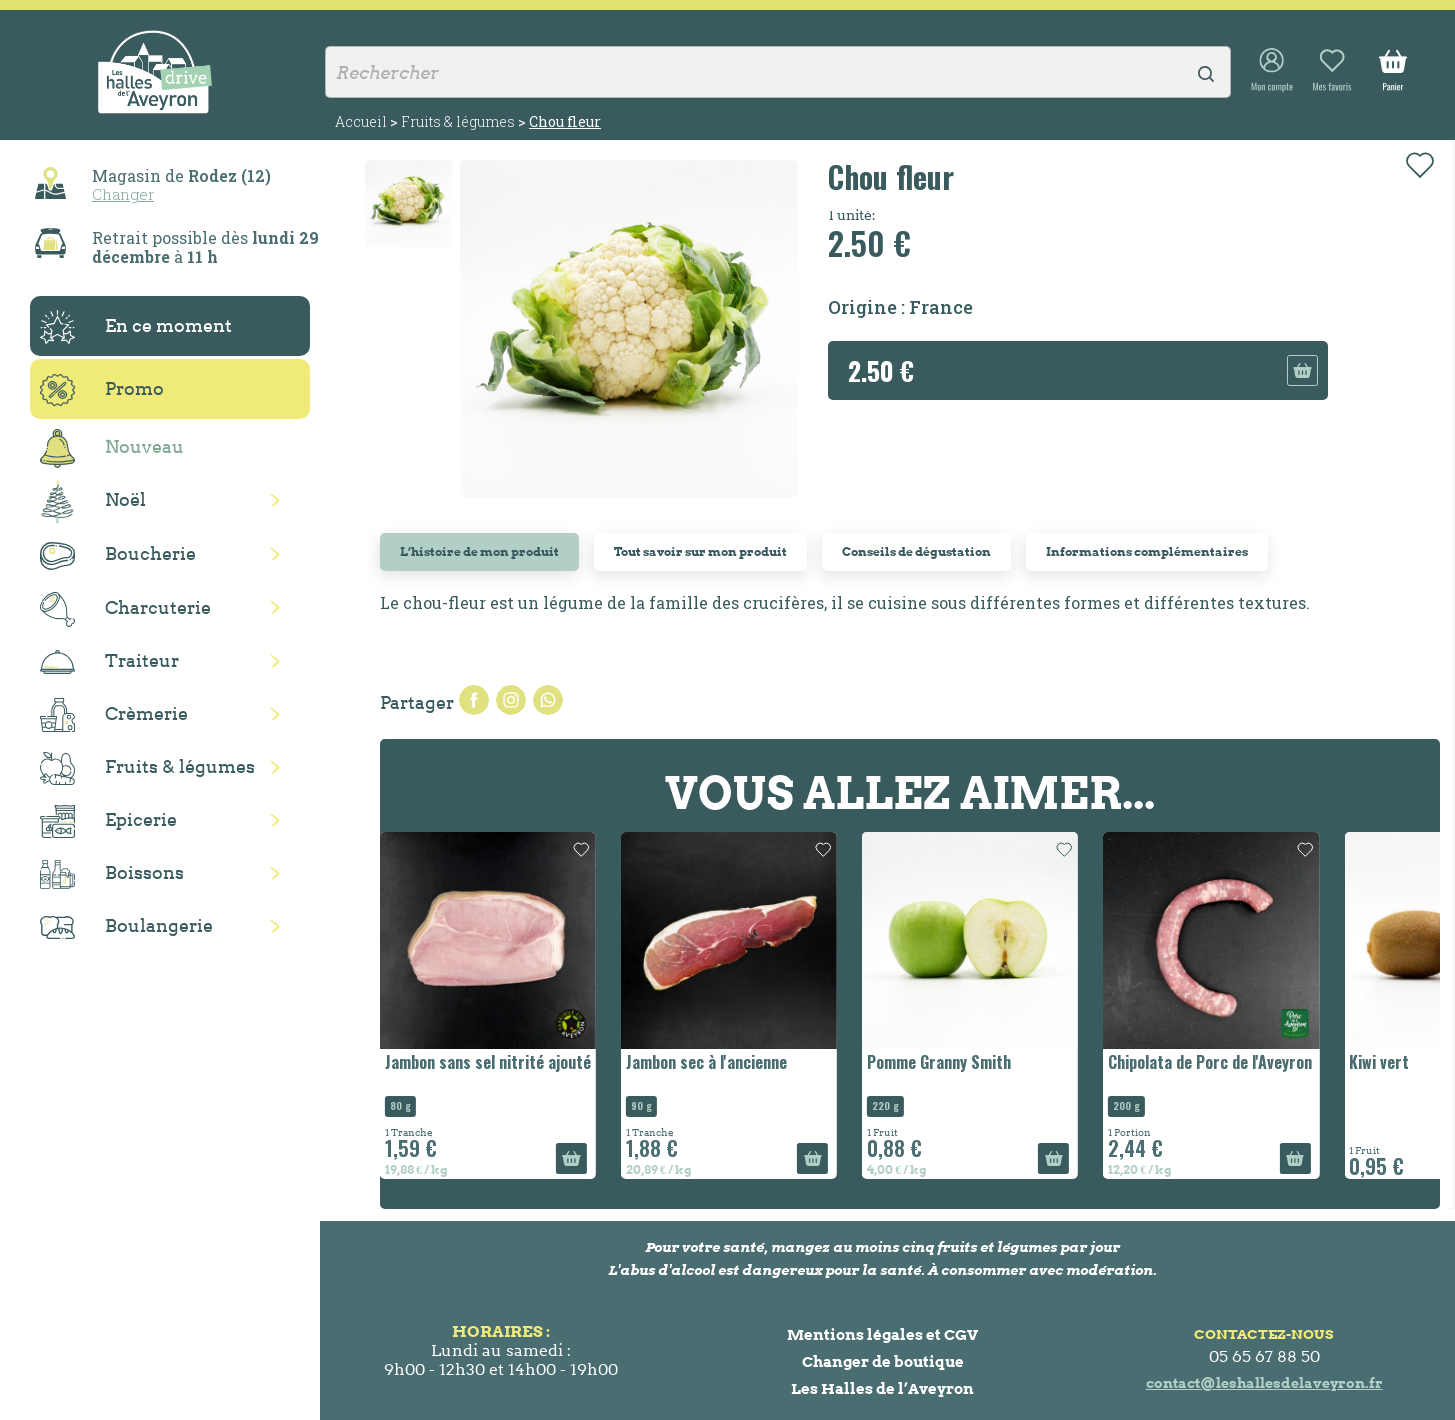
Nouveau (112, 448)
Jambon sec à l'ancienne (706, 1062)
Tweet (511, 700)
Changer (123, 194)
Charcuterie (125, 609)
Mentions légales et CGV (882, 1334)
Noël (93, 502)
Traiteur (109, 662)
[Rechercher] (778, 72)
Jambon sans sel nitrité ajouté (488, 1062)
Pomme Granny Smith (939, 1062)
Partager (474, 700)
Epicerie (108, 822)
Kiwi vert (1379, 1062)
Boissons (112, 874)
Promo (102, 390)
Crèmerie (114, 715)
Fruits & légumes (147, 768)
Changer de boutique (883, 1361)
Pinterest (548, 700)
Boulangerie (126, 927)
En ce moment (136, 327)
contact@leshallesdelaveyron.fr (1264, 1383)
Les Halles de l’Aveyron (882, 1388)
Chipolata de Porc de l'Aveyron (1210, 1062)
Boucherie (118, 555)
